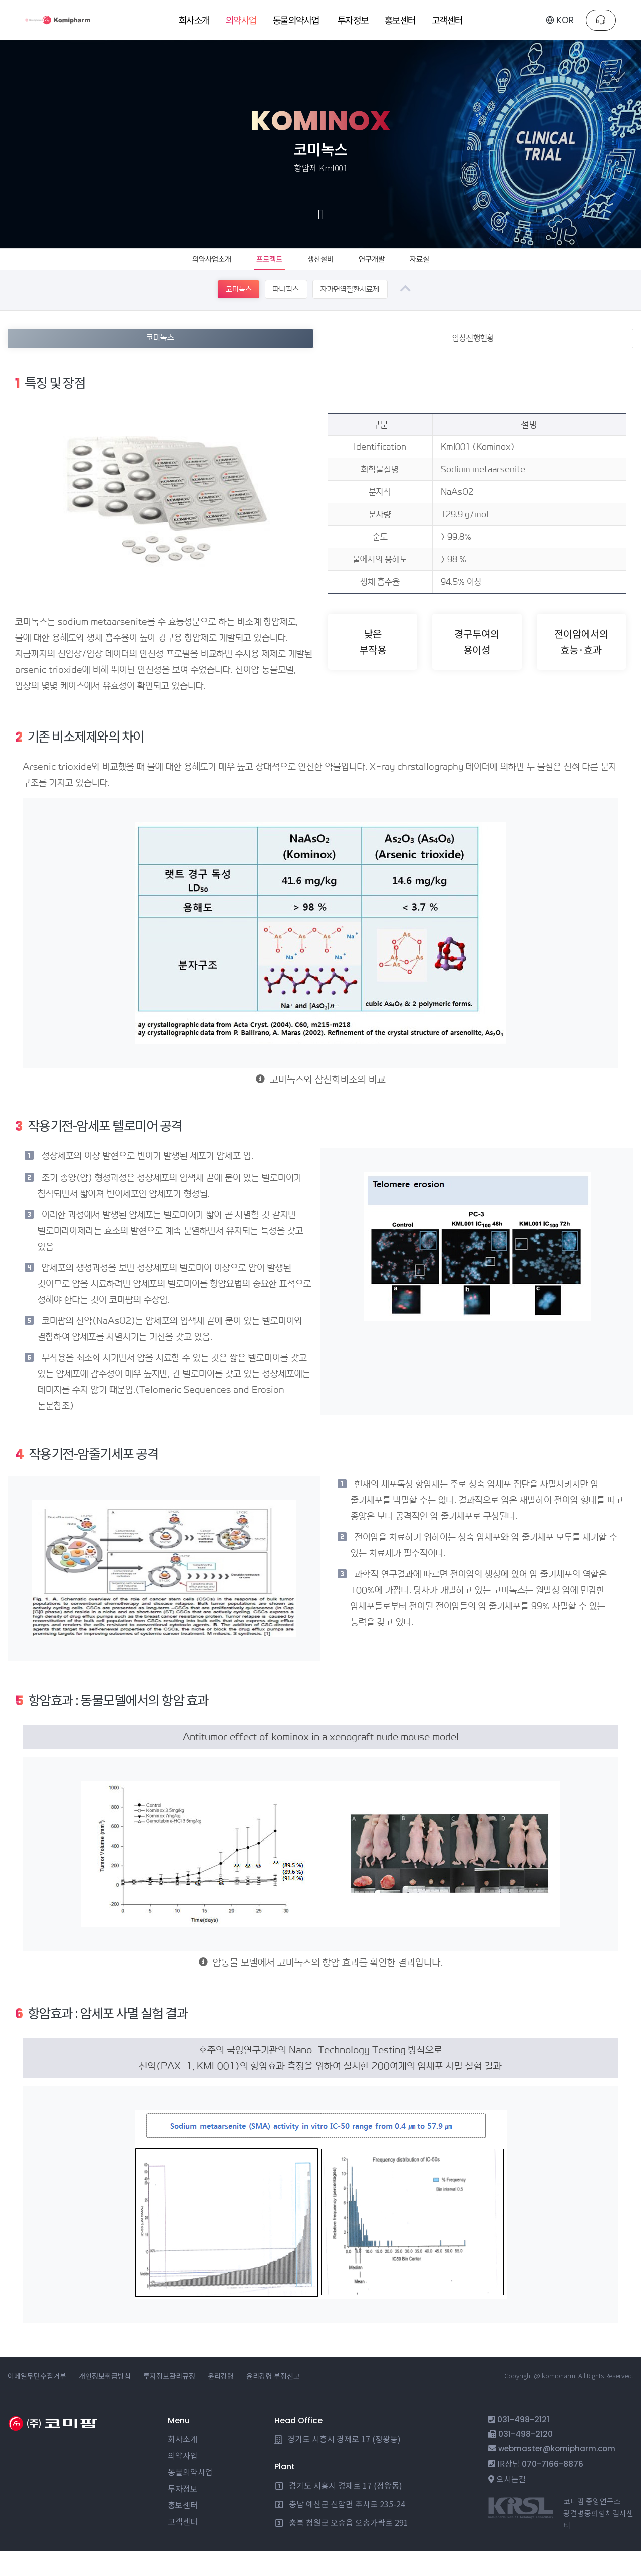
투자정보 (183, 2513)
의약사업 (183, 2480)
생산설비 (323, 269)
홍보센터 (183, 2530)
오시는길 (511, 2504)
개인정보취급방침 (105, 2401)
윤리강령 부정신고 (273, 2401)
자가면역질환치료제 (356, 312)
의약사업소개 (196, 269)
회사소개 (183, 2464)
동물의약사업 (190, 2497)
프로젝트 (264, 269)
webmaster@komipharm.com (556, 2473)
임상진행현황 (474, 362)
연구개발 (383, 269)
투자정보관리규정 (169, 2401)
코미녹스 (220, 312)
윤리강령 (221, 2401)
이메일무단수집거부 (37, 2401)
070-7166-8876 (552, 2489)
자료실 (437, 269)
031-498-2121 (523, 2444)
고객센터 (183, 2546)
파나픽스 (279, 312)
